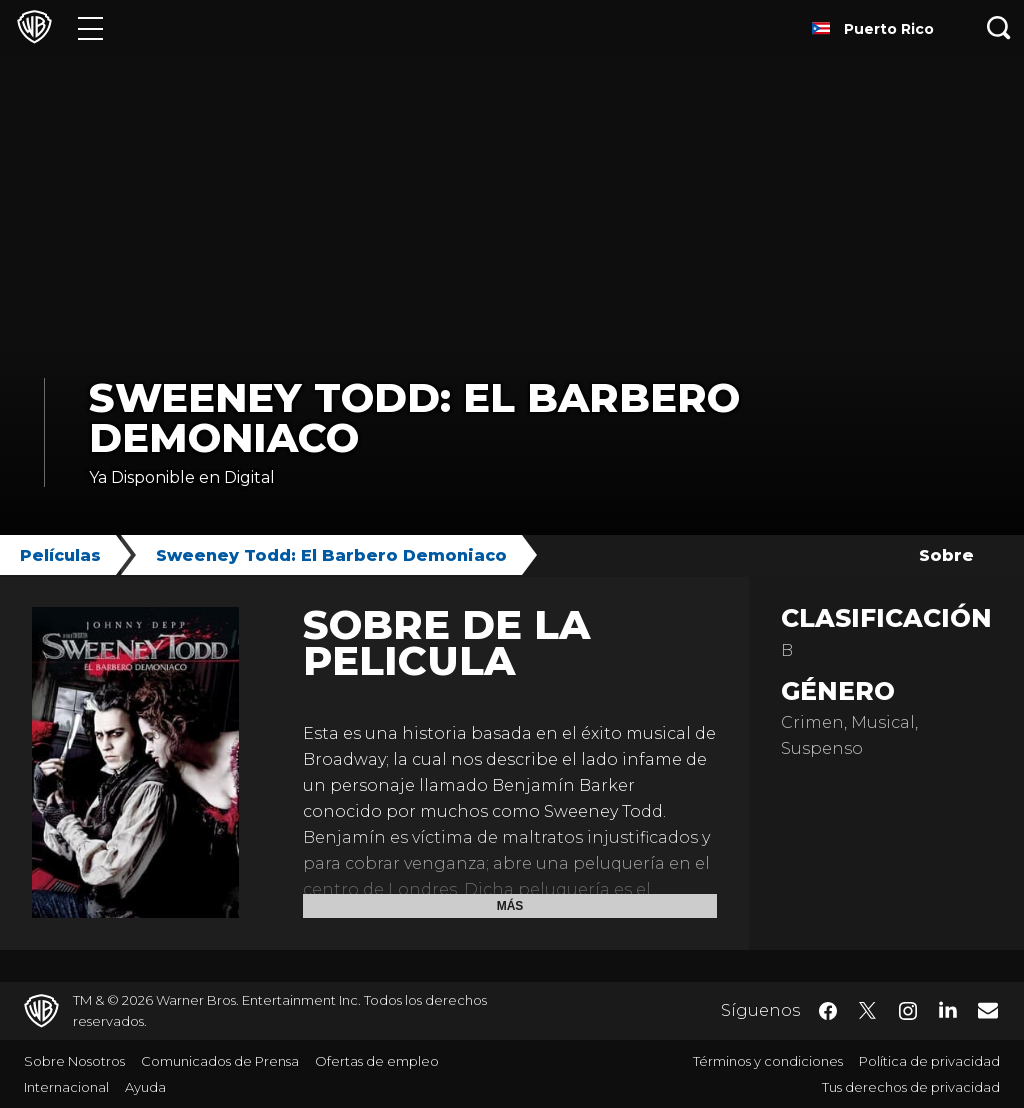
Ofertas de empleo (377, 1061)
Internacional (66, 1087)
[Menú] (90, 27)
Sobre (946, 555)
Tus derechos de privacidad (911, 1087)
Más (510, 906)
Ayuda (145, 1087)
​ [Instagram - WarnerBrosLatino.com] (908, 1011)
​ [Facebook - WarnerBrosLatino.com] (828, 1011)
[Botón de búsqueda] (999, 27)
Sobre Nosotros (74, 1061)
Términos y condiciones (768, 1061)
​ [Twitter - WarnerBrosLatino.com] (868, 1011)
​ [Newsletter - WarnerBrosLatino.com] (988, 1010)
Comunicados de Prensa (220, 1061)
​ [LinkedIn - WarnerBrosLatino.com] (948, 1009)
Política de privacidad (929, 1061)
